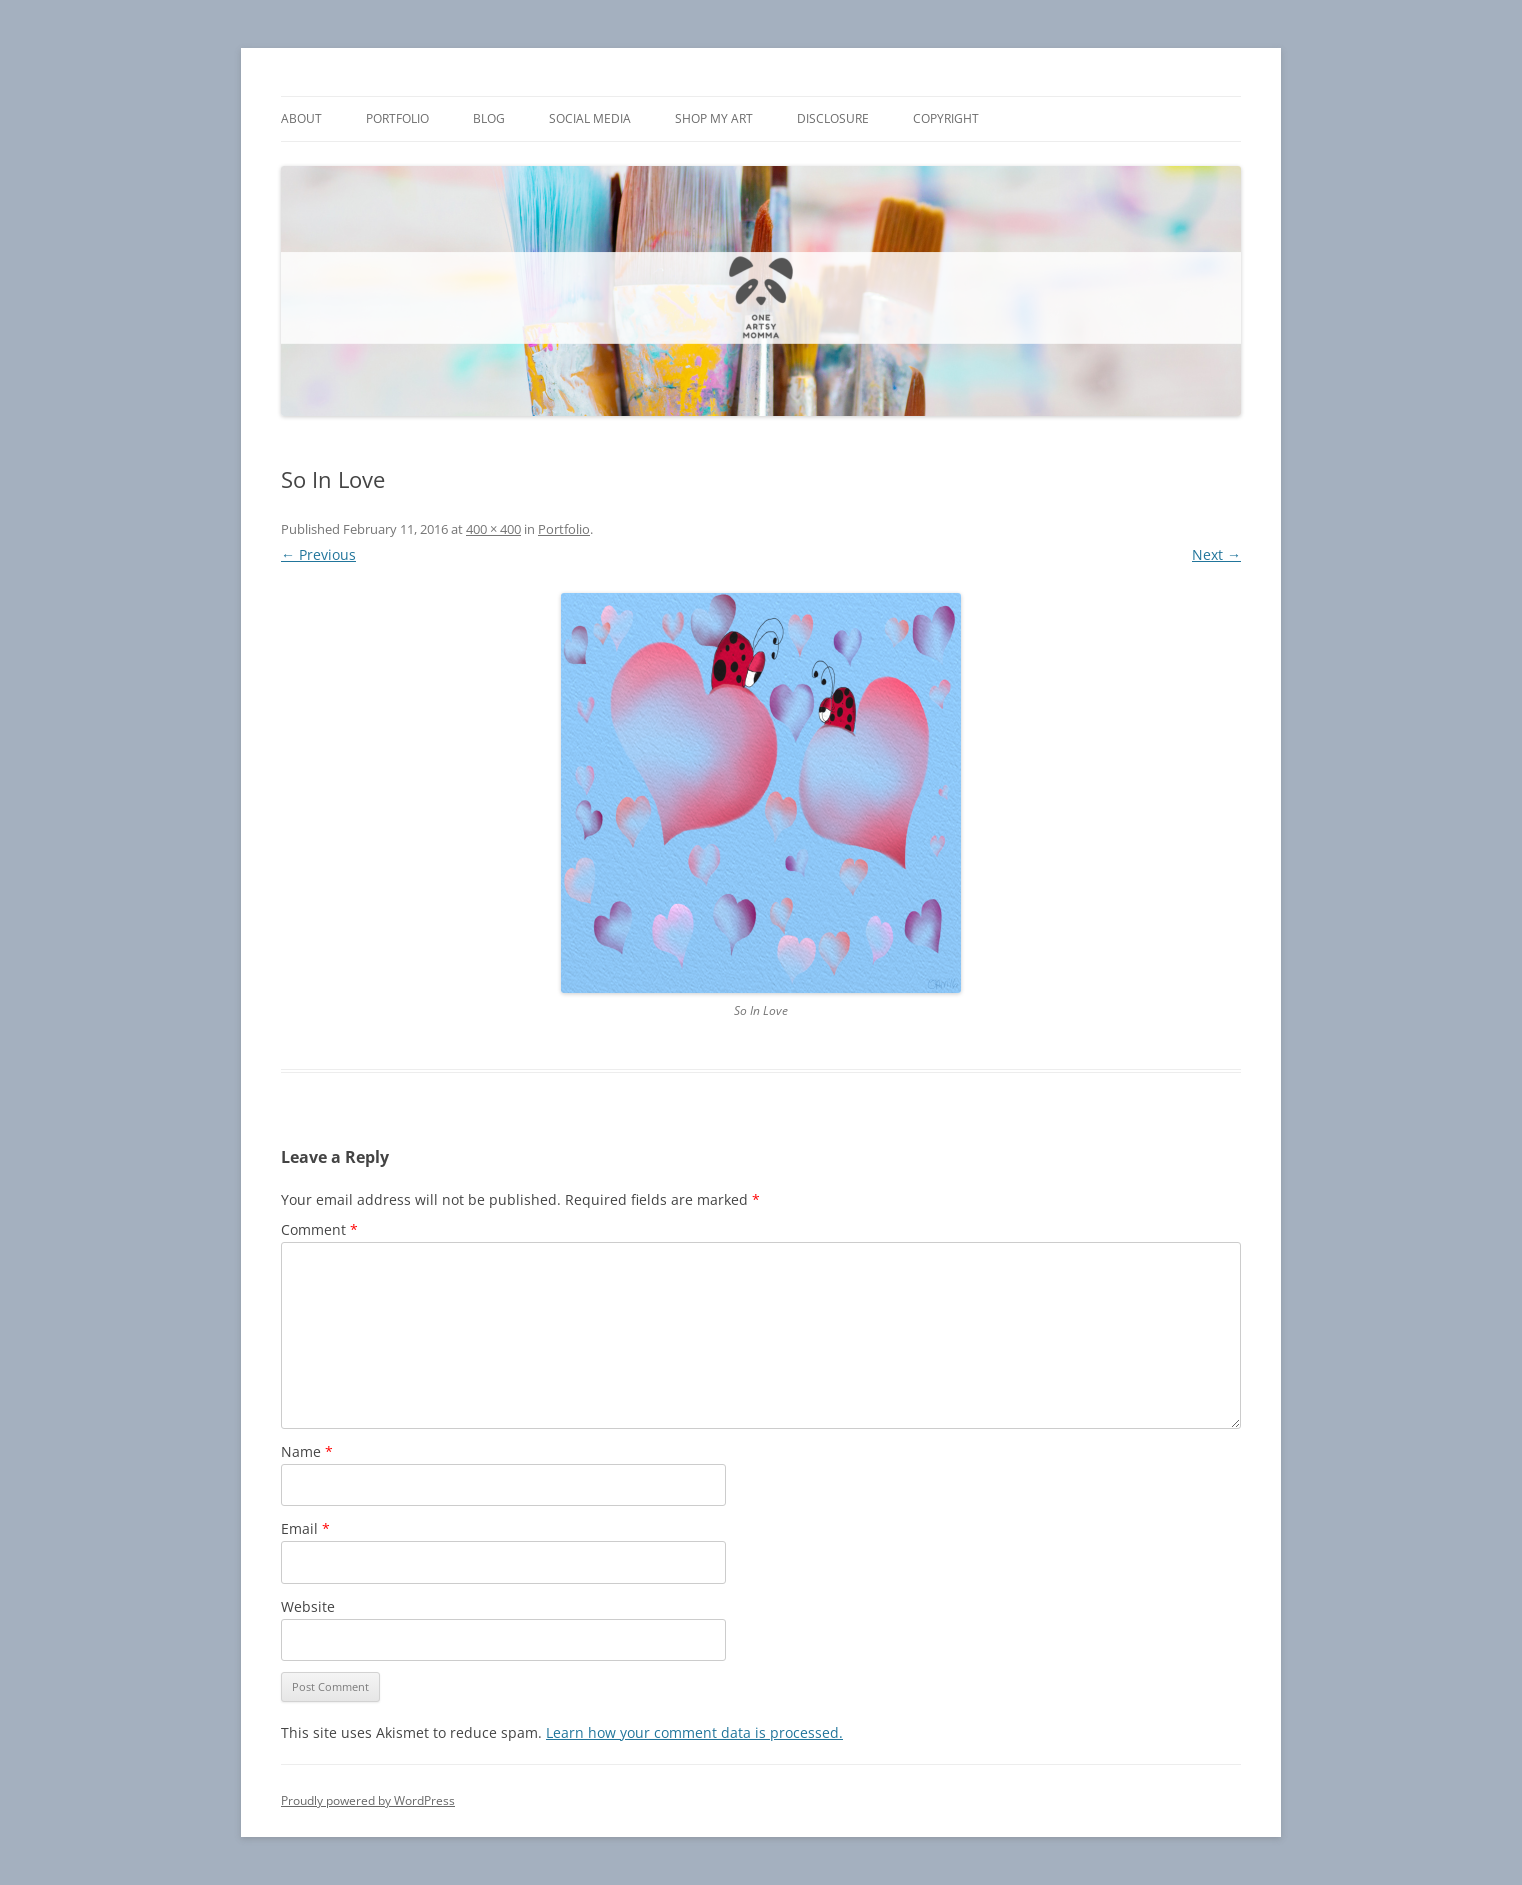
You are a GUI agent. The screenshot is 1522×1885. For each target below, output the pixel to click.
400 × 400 (493, 529)
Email (305, 1528)
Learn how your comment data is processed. (694, 1732)
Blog (489, 118)
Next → (1216, 554)
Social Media (590, 118)
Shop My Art (714, 118)
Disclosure (833, 118)
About (301, 118)
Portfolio (397, 118)
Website (308, 1606)
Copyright (946, 118)
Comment (319, 1229)
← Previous (318, 554)
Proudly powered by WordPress (368, 1800)
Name (307, 1451)
